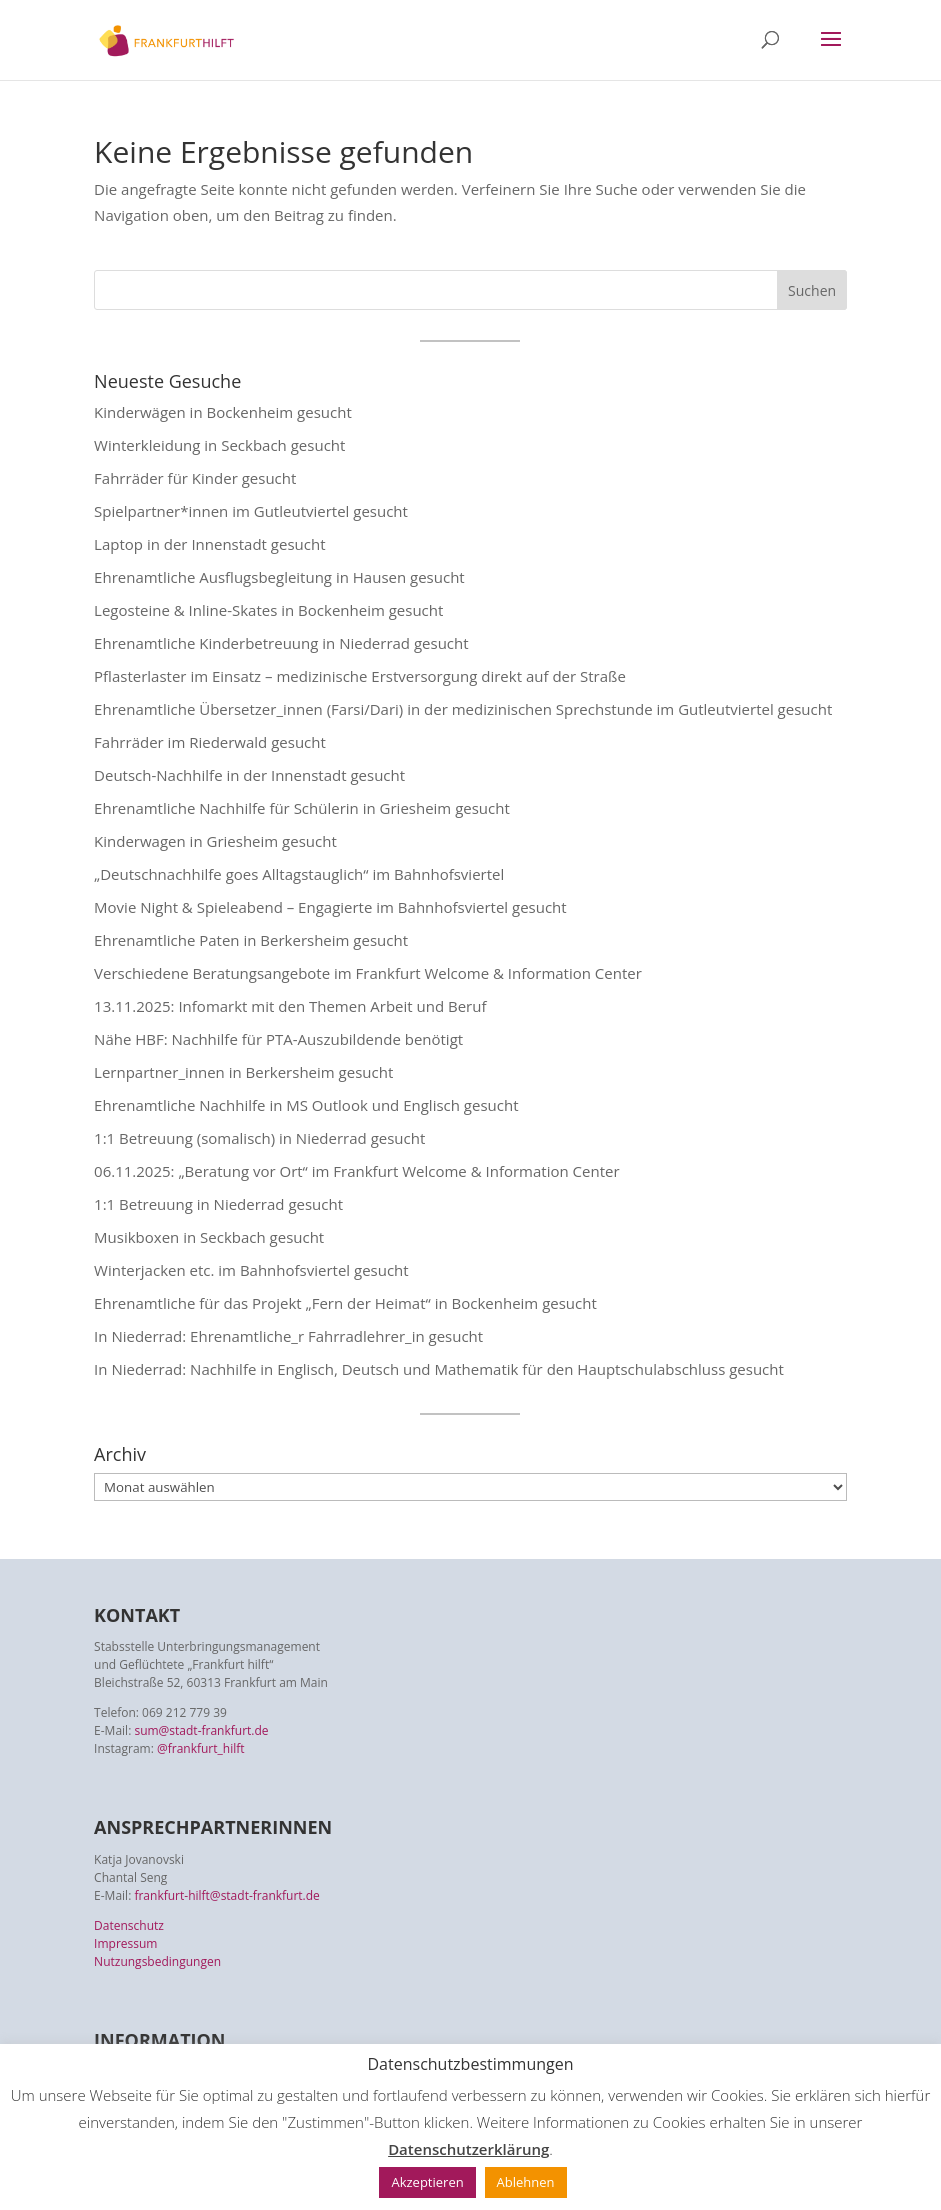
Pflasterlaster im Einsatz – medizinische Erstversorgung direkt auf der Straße (360, 676)
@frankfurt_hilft (201, 1748)
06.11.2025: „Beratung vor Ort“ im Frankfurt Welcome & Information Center (356, 1171)
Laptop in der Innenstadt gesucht (209, 544)
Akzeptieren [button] (427, 2182)
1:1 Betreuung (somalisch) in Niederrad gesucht (259, 1138)
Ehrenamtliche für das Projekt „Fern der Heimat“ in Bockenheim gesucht (345, 1303)
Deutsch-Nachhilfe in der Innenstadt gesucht (249, 775)
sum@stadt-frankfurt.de (201, 1730)
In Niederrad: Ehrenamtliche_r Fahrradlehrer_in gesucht (288, 1336)
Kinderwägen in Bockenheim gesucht (223, 412)
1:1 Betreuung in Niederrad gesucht (218, 1204)
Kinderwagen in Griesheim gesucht (215, 841)
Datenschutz (129, 1925)
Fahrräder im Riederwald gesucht (210, 742)
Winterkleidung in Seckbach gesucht (219, 445)
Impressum (125, 1943)
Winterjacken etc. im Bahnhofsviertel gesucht (251, 1270)
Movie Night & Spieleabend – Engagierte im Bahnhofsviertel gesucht (330, 907)
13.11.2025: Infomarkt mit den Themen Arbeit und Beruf (290, 1006)
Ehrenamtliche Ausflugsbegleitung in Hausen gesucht (279, 577)
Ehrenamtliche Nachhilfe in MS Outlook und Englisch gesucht (306, 1105)
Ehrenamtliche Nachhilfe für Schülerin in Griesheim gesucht (302, 808)
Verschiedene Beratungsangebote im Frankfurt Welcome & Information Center (368, 973)
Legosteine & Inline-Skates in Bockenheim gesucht (268, 610)
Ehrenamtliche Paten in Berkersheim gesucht (251, 940)
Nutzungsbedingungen (157, 1961)
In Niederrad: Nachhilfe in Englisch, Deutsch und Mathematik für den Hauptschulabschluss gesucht (439, 1369)
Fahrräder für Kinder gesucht (195, 478)
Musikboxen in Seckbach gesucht (209, 1237)
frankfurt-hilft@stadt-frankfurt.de (226, 1895)
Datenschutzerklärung (468, 2149)
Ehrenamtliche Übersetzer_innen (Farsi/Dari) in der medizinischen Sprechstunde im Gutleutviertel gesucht (463, 709)
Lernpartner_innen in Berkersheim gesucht (243, 1072)
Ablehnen (526, 2182)
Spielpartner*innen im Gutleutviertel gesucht (251, 511)
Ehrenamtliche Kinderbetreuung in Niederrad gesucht (281, 643)
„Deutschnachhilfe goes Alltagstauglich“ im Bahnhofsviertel (299, 874)
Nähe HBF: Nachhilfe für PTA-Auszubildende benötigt (278, 1039)
